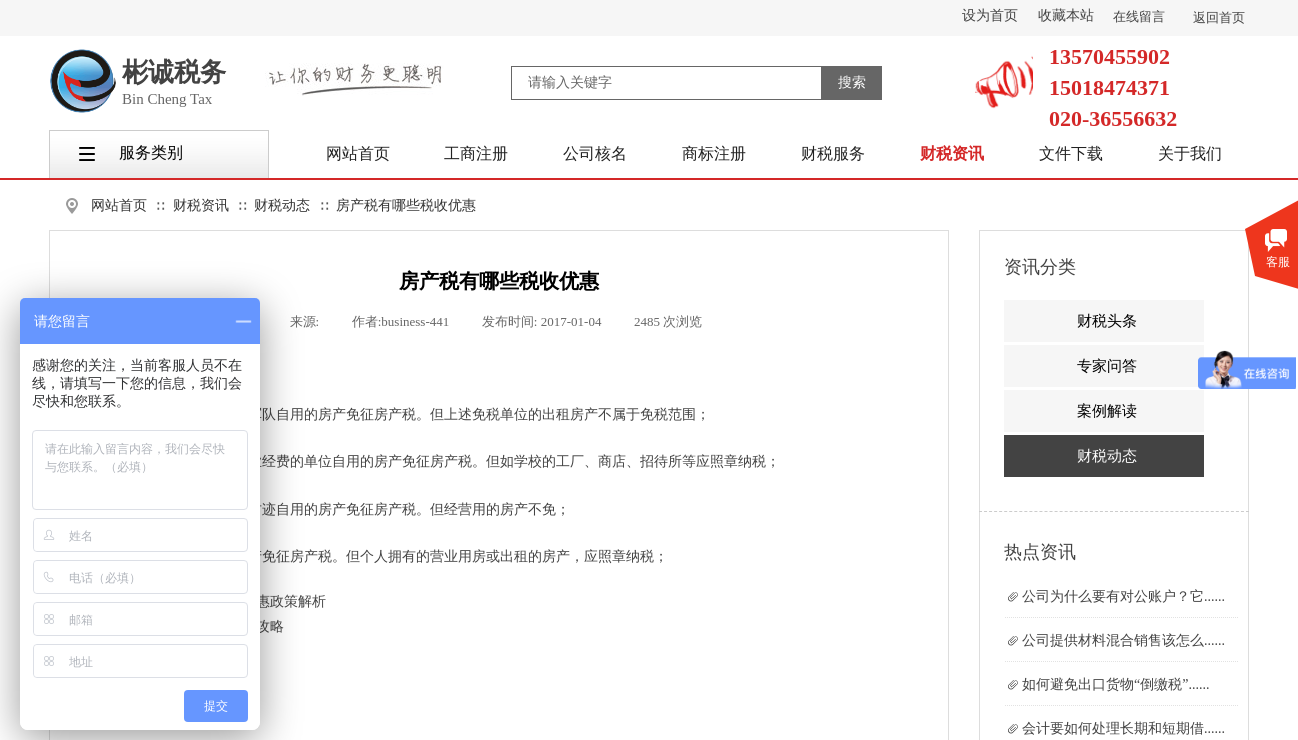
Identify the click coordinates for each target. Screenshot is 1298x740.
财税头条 (1107, 321)
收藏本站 (1066, 15)
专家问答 (1107, 366)
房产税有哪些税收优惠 (406, 205)
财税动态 (282, 205)
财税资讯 (201, 205)
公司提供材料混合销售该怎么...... (1123, 640)
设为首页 (990, 15)
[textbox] (666, 83)
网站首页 (119, 205)
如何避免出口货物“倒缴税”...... (1115, 684)
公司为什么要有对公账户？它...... (1123, 596)
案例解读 (1107, 411)
